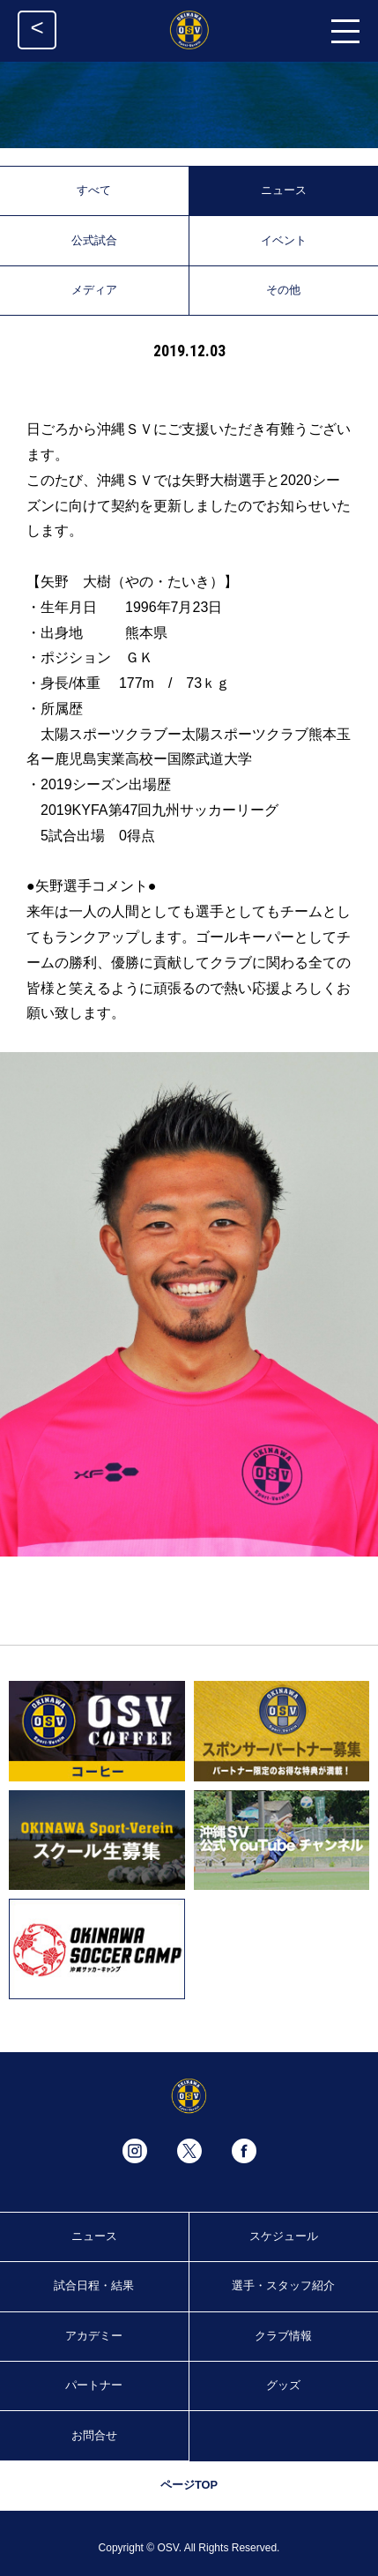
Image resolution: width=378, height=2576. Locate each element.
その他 (283, 289)
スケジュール (283, 2236)
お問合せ (94, 2435)
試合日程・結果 (94, 2285)
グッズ (283, 2385)
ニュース (284, 190)
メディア (94, 289)
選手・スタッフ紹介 (283, 2285)
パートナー (93, 2385)
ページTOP (189, 2484)
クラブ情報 (283, 2335)
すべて (94, 190)
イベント (284, 240)
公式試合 (94, 240)
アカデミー (93, 2335)
